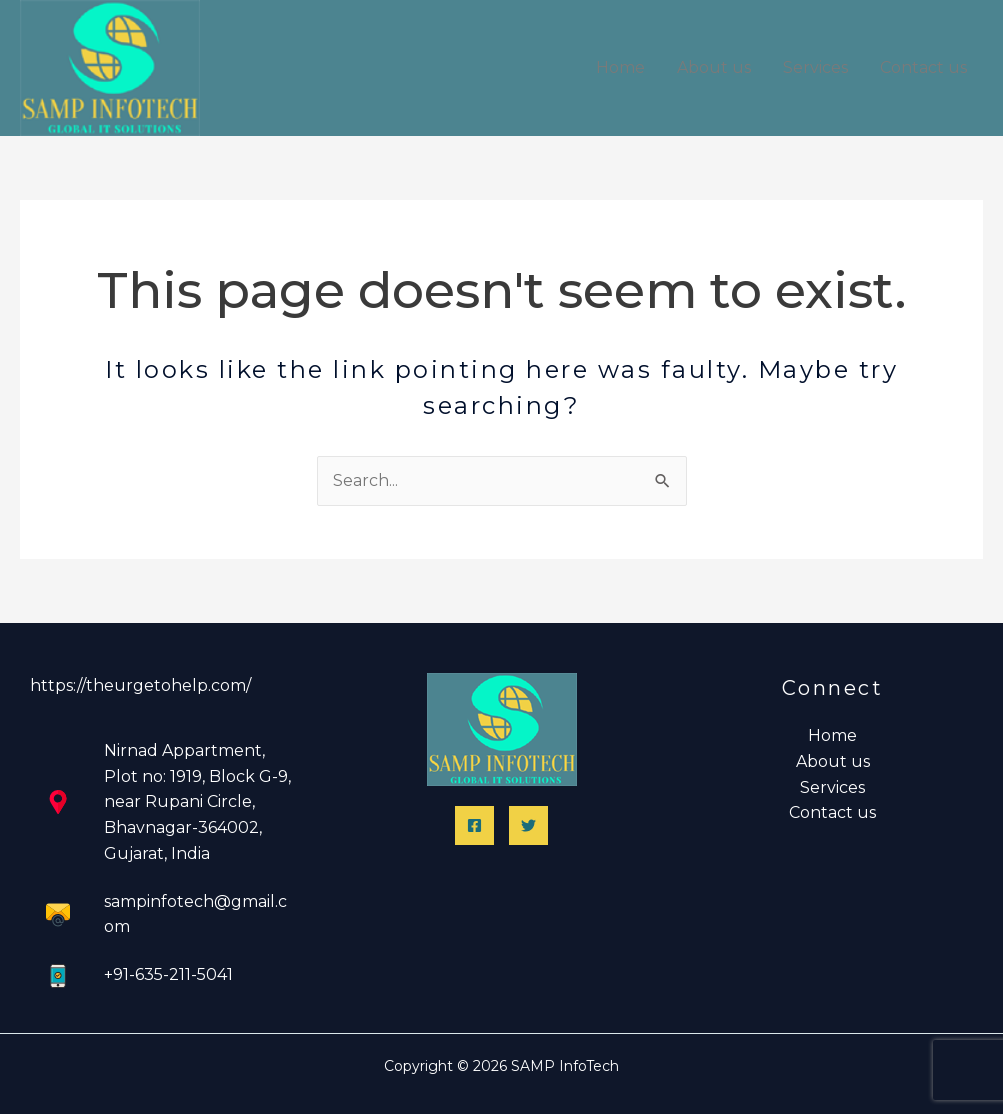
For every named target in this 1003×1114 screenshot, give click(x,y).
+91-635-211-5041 (168, 974)
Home (620, 67)
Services (815, 67)
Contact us (923, 67)
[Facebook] (474, 825)
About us (714, 67)
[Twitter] (528, 825)
